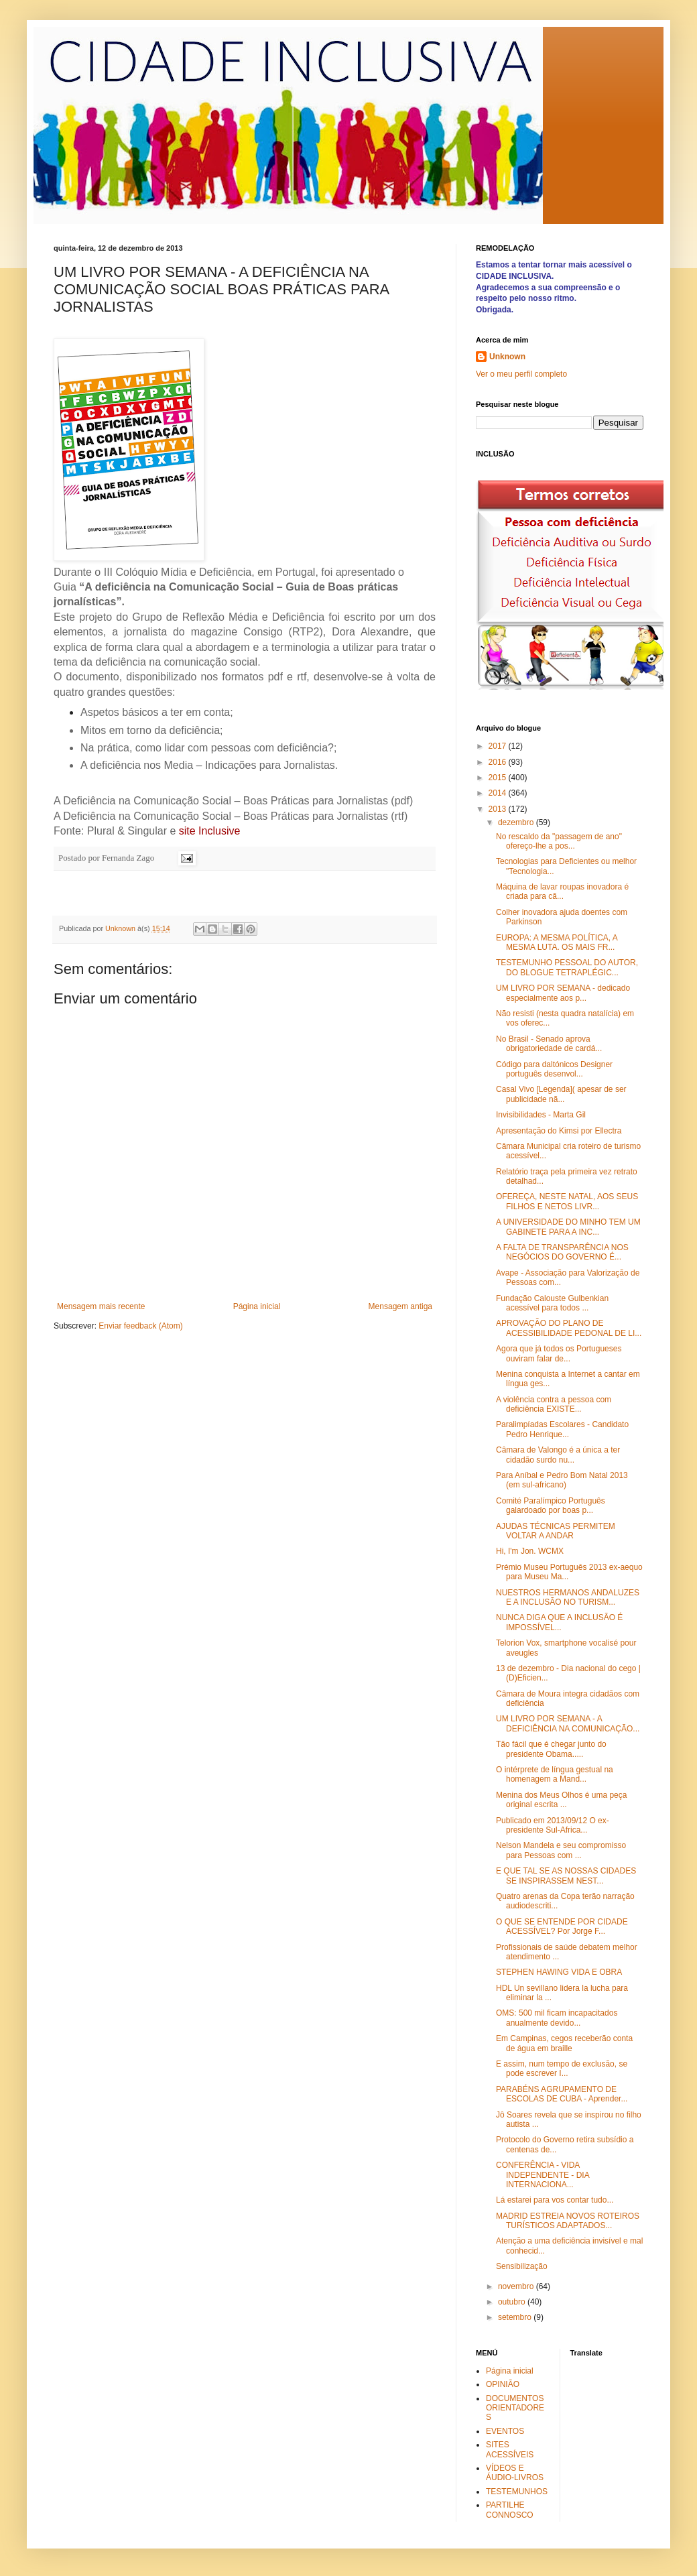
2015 (499, 777)
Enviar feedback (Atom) (140, 1326)
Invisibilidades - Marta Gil (541, 1114)
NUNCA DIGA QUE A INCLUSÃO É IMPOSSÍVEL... (559, 1622)
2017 (499, 746)
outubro (512, 2302)
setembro (515, 2317)
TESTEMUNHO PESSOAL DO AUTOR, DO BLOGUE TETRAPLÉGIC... (567, 967)
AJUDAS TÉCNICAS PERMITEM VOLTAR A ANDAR (555, 1531)
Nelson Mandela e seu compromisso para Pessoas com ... (561, 1850)
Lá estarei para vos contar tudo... (554, 2200)
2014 (499, 793)
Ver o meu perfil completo (521, 374)
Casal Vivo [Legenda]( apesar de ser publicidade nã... (561, 1094)
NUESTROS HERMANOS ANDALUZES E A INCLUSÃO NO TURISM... (567, 1597)
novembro (517, 2286)
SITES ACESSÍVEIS (509, 2449)
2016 (499, 762)
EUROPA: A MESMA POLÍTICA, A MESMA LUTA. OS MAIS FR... (556, 942)
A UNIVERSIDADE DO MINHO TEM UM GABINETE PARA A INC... (568, 1226)
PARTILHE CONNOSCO (509, 2509)
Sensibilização (522, 2266)
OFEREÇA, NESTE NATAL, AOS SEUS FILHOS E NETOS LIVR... (567, 1201)
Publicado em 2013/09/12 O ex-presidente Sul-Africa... (552, 1825)
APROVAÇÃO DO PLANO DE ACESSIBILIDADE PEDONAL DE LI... (568, 1327)
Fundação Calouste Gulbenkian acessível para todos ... (552, 1303)
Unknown (507, 356)
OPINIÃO (502, 2384)
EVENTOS (505, 2431)
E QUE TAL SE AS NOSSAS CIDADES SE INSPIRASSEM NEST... (566, 1875)
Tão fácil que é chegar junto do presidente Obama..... (551, 1748)
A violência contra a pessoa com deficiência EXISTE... (553, 1404)
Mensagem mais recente (101, 1306)
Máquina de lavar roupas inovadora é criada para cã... (562, 891)
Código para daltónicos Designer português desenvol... (554, 1069)
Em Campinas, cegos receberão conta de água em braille (564, 2043)
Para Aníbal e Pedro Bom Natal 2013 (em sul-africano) (562, 1480)
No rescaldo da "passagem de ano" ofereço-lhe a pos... (559, 841)
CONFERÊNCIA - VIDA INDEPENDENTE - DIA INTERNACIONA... (542, 2174)
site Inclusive (210, 831)
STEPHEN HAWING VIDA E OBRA (559, 1972)
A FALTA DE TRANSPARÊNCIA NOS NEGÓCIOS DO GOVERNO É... (562, 1252)
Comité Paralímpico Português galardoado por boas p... (550, 1505)
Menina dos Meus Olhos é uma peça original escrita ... (561, 1799)
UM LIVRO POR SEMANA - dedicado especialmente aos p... (563, 992)
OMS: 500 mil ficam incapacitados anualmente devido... (556, 2017)
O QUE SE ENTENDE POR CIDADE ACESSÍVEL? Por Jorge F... (562, 1926)
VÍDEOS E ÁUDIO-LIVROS (515, 2472)
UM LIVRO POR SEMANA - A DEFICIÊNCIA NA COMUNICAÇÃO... (567, 1723)
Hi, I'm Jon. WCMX (530, 1551)
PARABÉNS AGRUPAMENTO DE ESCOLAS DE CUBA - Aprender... (561, 2094)
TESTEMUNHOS (517, 2491)
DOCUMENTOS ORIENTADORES (515, 2408)
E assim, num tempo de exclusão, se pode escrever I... (561, 2068)
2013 (499, 809)
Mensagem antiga (400, 1306)
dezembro (517, 822)
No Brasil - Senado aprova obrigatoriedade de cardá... (549, 1043)
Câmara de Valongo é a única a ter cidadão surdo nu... (558, 1454)
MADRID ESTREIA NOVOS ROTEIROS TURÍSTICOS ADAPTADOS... (567, 2220)
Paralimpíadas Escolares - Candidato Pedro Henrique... (562, 1429)
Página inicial (257, 1306)
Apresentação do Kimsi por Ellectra (558, 1131)
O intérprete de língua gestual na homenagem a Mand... (554, 1774)
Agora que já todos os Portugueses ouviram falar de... (558, 1353)
